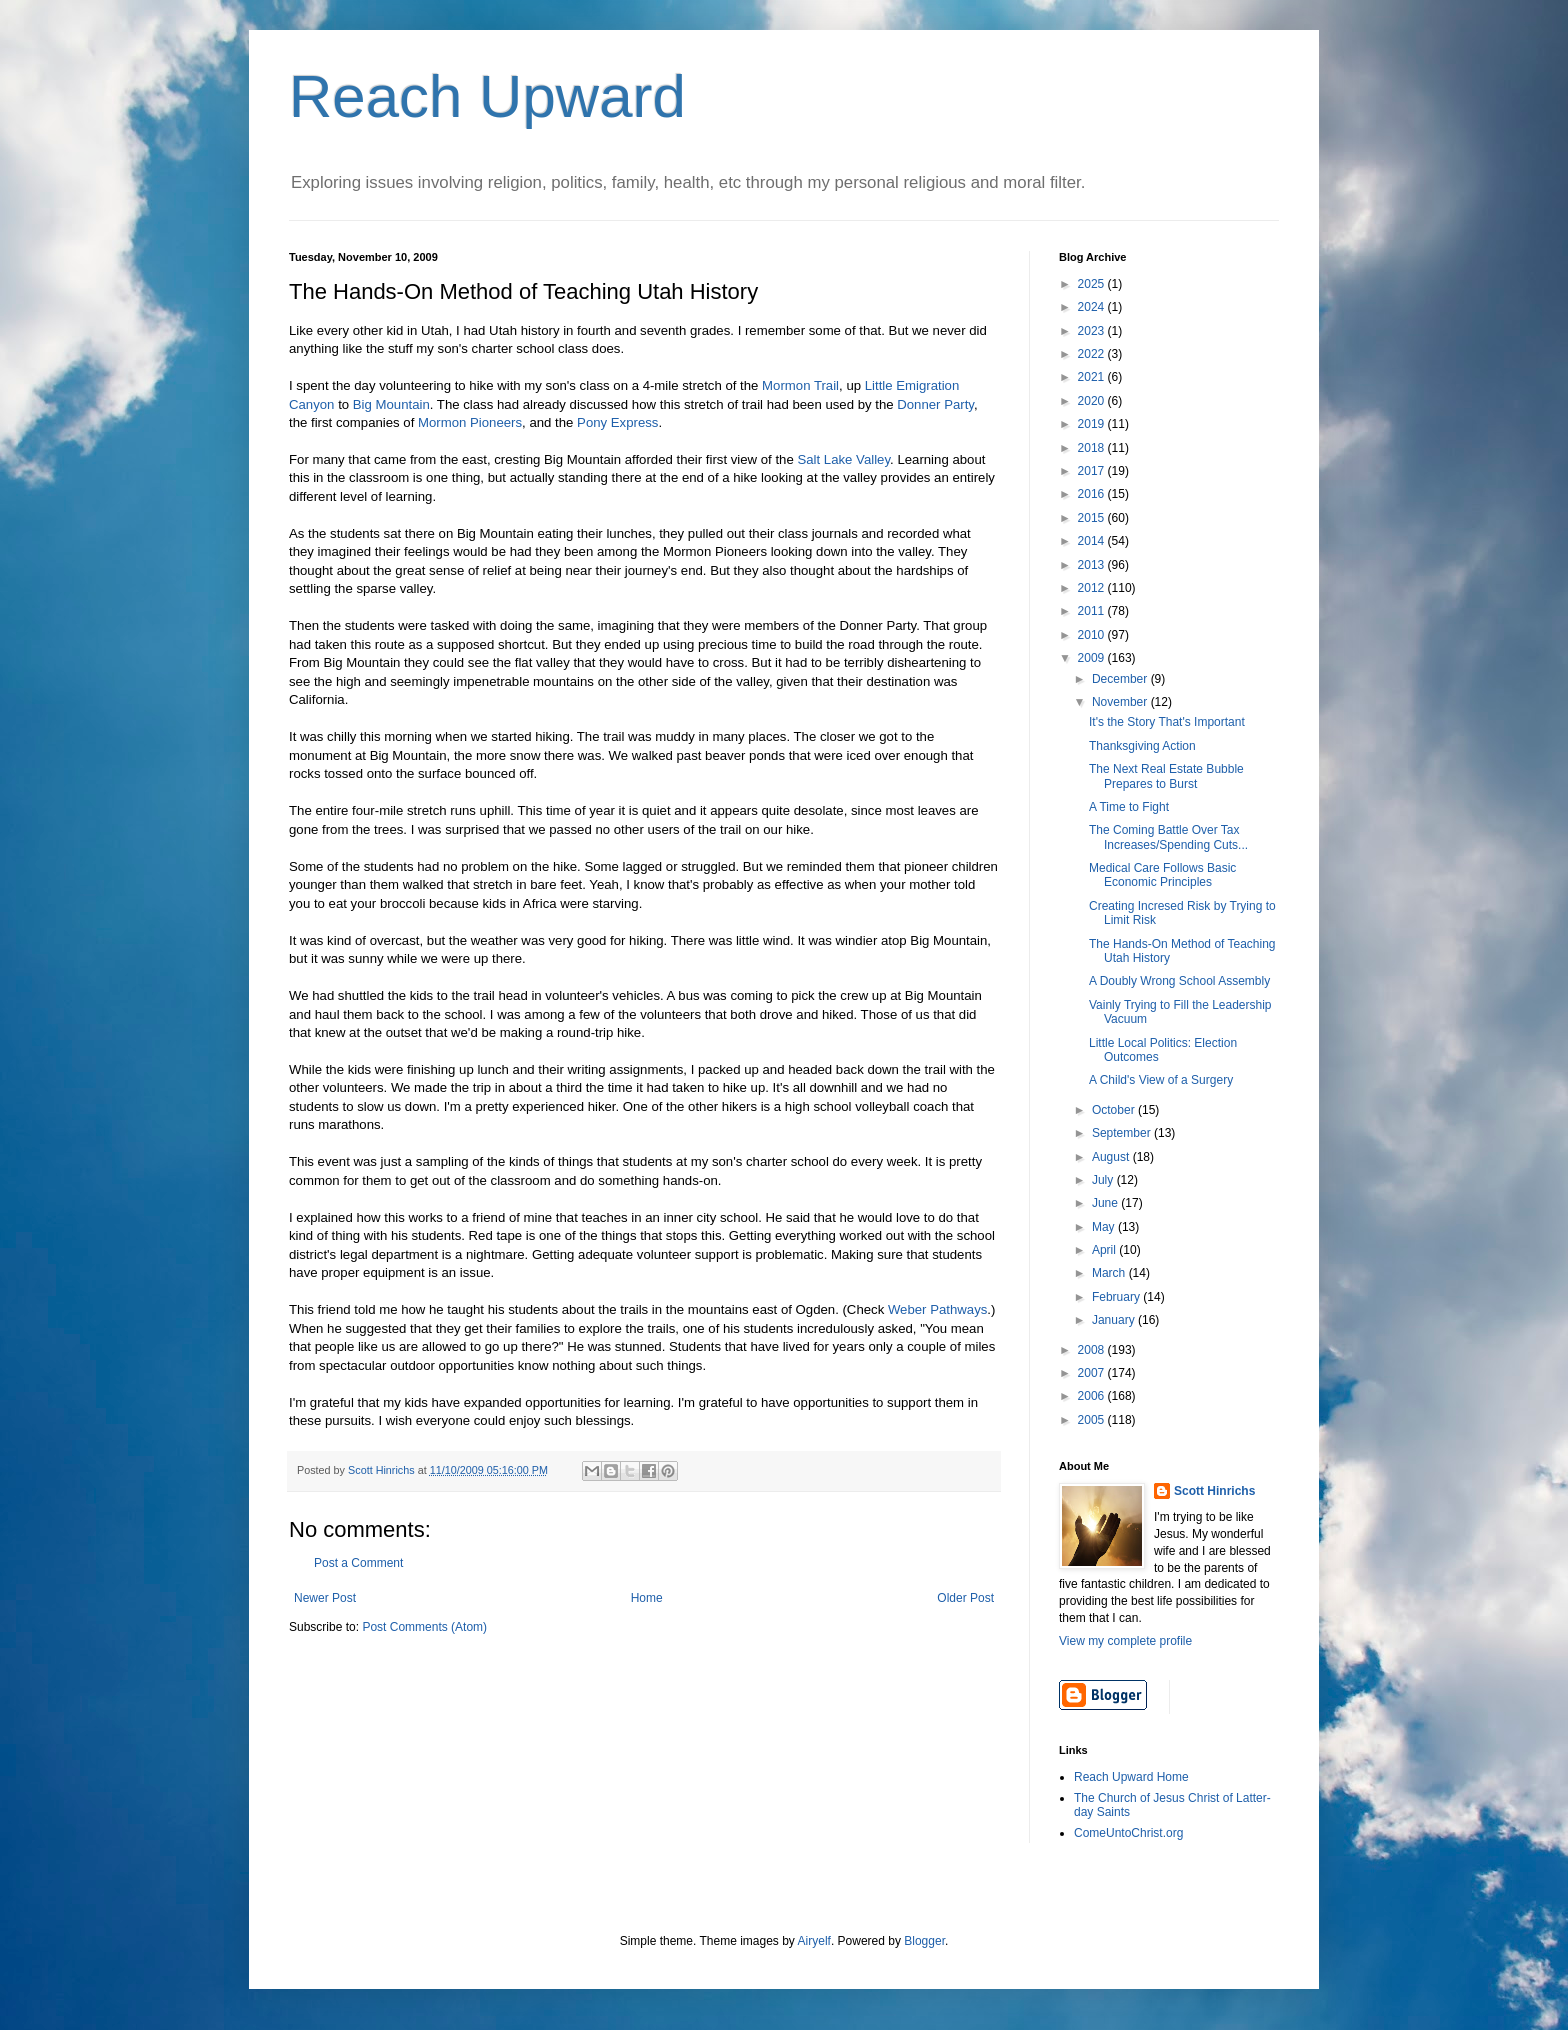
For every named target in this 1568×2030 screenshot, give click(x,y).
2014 (1093, 541)
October (1115, 1110)
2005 (1093, 1420)
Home (647, 1598)
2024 (1093, 307)
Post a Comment (358, 1563)
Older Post (965, 1598)
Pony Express (617, 422)
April (1105, 1250)
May (1105, 1227)
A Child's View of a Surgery (1161, 1080)
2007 (1093, 1373)
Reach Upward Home (1131, 1777)
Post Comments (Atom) (424, 1627)
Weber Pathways (937, 1309)
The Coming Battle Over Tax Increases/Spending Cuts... (1168, 837)
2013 (1093, 565)
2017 (1093, 471)
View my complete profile (1125, 1641)
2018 (1093, 448)
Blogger (924, 1941)
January (1115, 1320)
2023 (1093, 331)
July (1104, 1180)
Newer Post (325, 1598)
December (1121, 679)
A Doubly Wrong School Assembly (1179, 981)
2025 (1093, 284)
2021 (1093, 377)
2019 (1093, 424)
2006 (1093, 1396)
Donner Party (935, 404)
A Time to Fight (1129, 807)
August (1112, 1157)
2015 (1093, 518)
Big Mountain (391, 404)
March (1110, 1273)
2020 (1093, 401)
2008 (1093, 1350)
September (1123, 1133)
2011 (1093, 611)
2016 (1093, 494)
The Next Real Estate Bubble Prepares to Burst (1166, 776)
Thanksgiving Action (1142, 746)
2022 (1093, 354)
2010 (1093, 635)
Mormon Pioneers (470, 422)
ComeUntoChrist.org (1128, 1833)
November (1121, 702)
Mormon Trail (800, 385)
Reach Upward (487, 96)
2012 (1093, 588)
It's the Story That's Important (1167, 722)
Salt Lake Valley (843, 459)
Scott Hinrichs (1214, 1491)
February (1117, 1297)
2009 (1093, 658)
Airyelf (814, 1941)
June (1106, 1203)
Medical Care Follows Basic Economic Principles (1162, 875)
